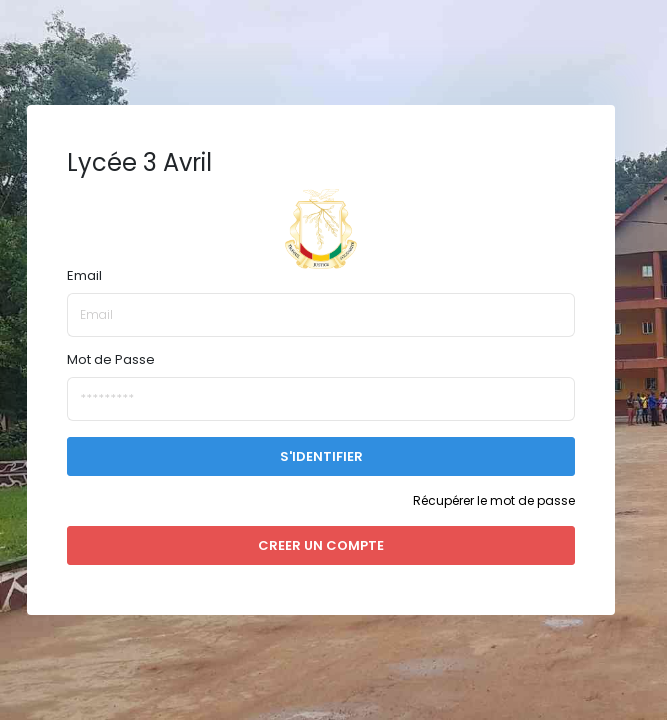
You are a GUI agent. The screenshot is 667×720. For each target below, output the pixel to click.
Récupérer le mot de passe (494, 500)
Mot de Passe (111, 359)
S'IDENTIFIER (321, 456)
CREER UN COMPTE (321, 545)
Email (84, 275)
